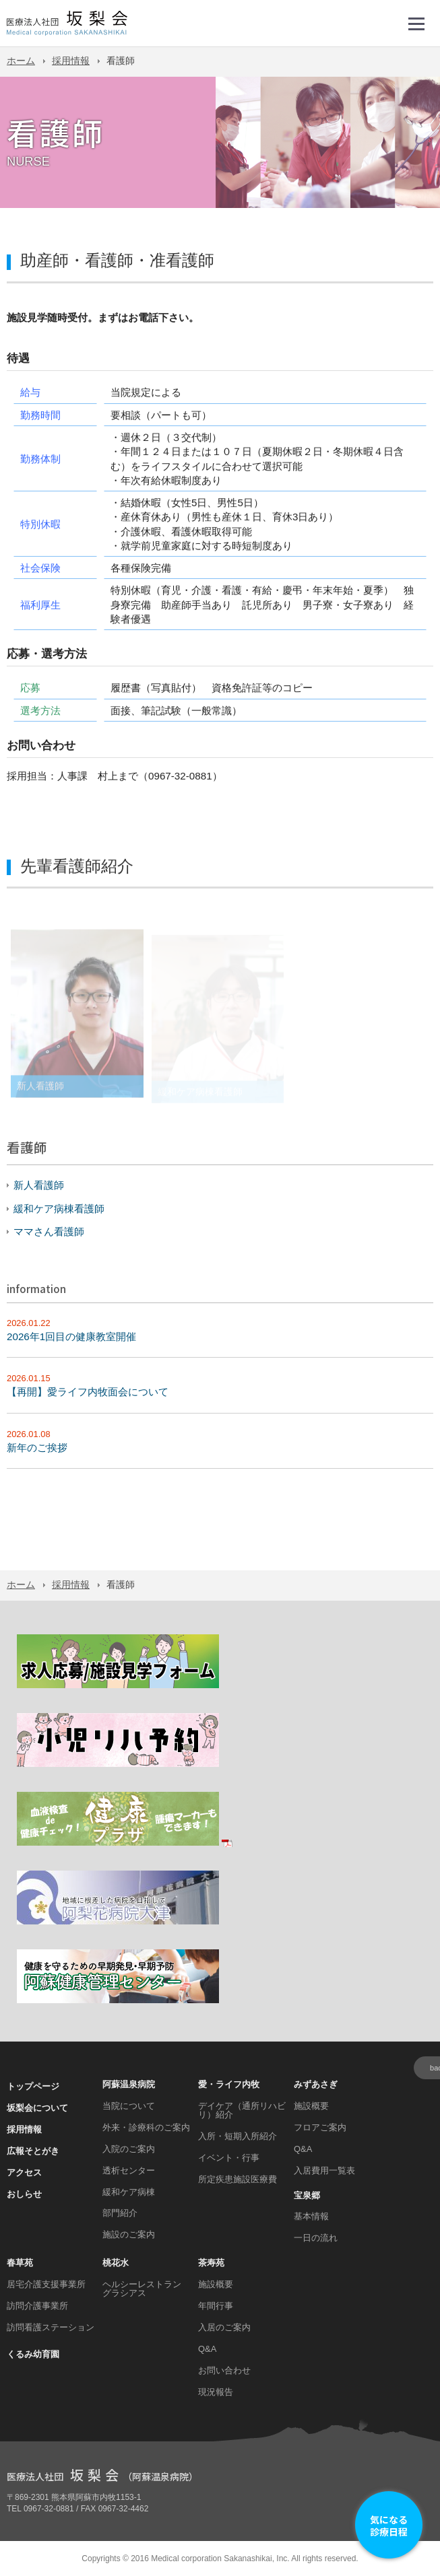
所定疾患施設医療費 (237, 2179)
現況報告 (215, 2392)
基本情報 (311, 2216)
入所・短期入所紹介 (237, 2136)
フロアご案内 (320, 2127)
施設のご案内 (128, 2234)
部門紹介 (119, 2213)
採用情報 (71, 61)
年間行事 (215, 2306)
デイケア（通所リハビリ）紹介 (242, 2110)
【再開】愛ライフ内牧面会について (87, 1391)
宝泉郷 (307, 2195)
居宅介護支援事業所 (46, 2284)
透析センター (128, 2170)
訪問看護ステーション (50, 2327)
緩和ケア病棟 (128, 2192)
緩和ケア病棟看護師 (58, 1208)
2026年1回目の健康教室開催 (71, 1336)
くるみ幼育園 (33, 2354)
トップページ (33, 2086)
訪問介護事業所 (37, 2306)
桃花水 (115, 2263)
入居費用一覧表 (324, 2170)
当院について (128, 2106)
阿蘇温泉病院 (128, 2084)
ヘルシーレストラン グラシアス (141, 2288)
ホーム (21, 61)
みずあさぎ (316, 2084)
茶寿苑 (211, 2263)
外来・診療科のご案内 (146, 2127)
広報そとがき (33, 2151)
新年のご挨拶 (37, 1447)
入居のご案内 (224, 2327)
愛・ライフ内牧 (228, 2084)
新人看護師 (38, 1185)
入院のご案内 (128, 2149)
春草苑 (20, 2263)
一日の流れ (316, 2238)
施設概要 (311, 2106)
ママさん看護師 (48, 1231)
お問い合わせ (224, 2370)
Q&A (303, 2149)
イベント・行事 (228, 2158)
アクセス (24, 2172)
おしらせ (24, 2194)
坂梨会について (37, 2108)
